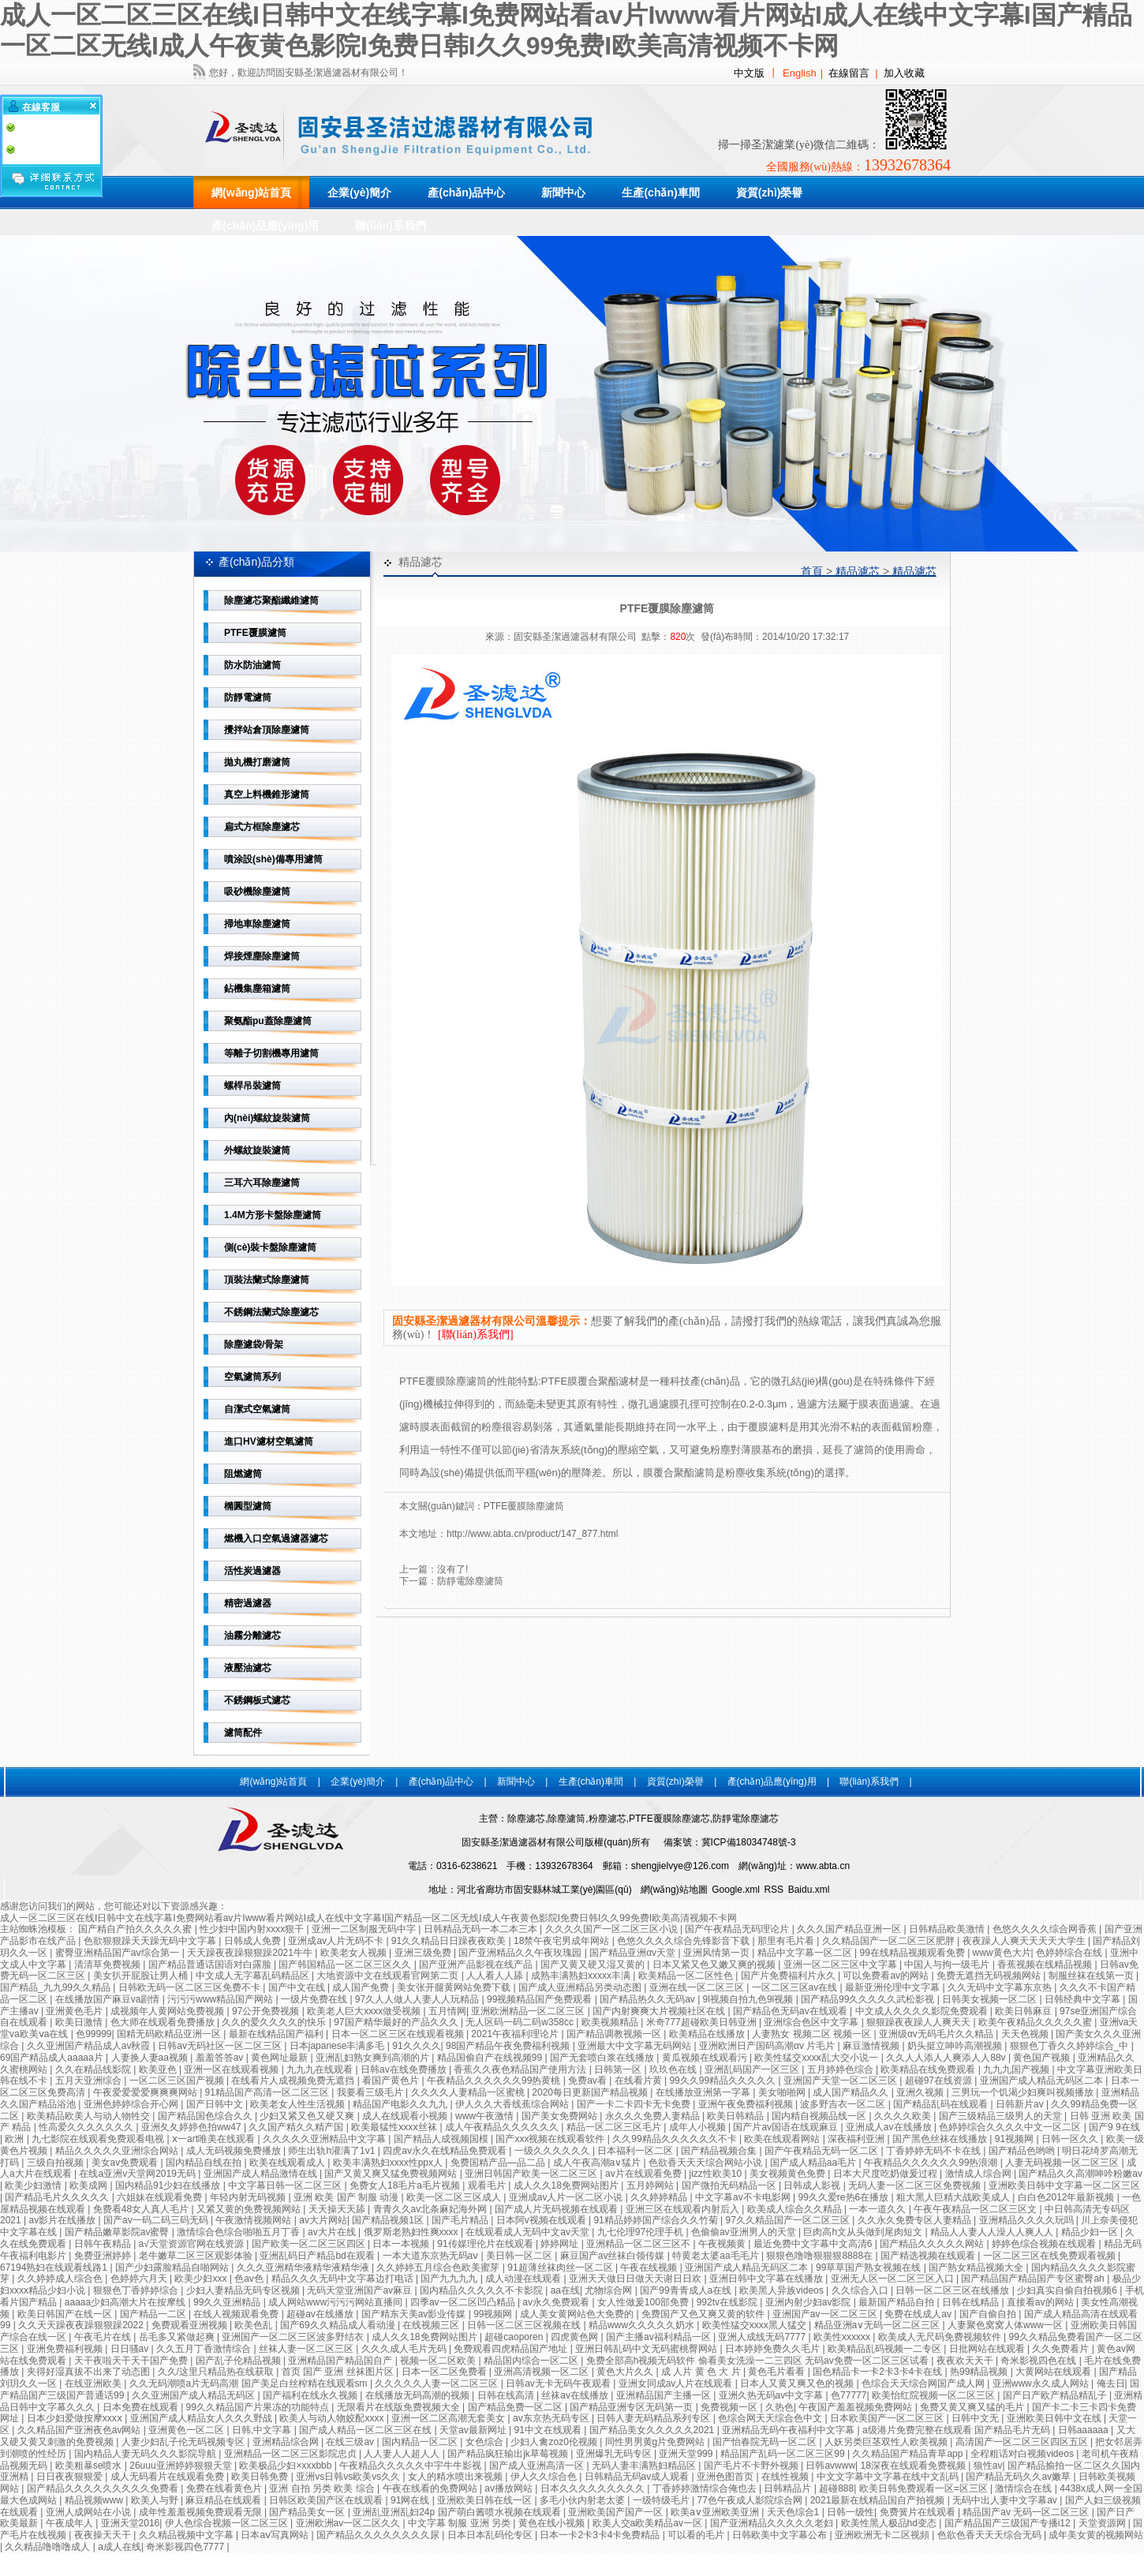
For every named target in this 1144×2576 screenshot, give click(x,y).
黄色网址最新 (280, 2057)
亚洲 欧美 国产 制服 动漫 (347, 2197)
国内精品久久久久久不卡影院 (482, 2290)
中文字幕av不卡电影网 (744, 2197)
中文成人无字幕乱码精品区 (254, 1975)
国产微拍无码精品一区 (730, 2185)
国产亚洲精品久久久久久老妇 (773, 2523)
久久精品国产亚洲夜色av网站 (80, 2430)
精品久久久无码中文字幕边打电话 (343, 2278)
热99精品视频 (980, 2371)
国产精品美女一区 (308, 2512)
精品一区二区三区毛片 (615, 2127)
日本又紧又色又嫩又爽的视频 (715, 1964)
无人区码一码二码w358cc (520, 2022)
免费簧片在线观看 (919, 2512)
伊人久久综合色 (544, 2476)
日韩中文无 (976, 2418)
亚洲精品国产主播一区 (664, 2395)
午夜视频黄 (723, 2243)
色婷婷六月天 (140, 2278)
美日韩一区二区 (520, 2255)
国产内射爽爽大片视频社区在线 (660, 2011)
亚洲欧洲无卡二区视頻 (883, 2534)
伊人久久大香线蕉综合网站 (513, 2104)
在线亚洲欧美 (94, 2383)
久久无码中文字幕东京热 (1001, 1987)
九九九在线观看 (320, 2069)
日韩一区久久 (1071, 2138)
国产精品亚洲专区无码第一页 (632, 2407)
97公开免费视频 (267, 2011)
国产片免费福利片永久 (789, 1975)
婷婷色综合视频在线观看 (1045, 2243)
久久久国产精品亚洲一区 (850, 1929)
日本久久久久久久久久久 (593, 2488)
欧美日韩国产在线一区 (65, 2314)
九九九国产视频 (1017, 2069)
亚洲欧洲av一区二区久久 (349, 2523)
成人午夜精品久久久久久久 (503, 2127)
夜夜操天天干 (103, 2534)
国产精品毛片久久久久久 (58, 2197)
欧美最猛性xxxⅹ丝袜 (395, 2127)
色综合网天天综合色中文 (771, 2418)
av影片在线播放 (63, 2220)
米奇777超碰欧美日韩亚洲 (702, 2022)
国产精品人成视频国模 (442, 2138)
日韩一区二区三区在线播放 (953, 2290)
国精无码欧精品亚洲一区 (170, 2033)
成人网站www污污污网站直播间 (336, 2302)
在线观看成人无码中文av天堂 (528, 2232)
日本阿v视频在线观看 (542, 2220)
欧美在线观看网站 (783, 2138)
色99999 (93, 2033)
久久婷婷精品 (660, 2197)
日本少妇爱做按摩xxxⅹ (76, 2418)
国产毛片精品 (461, 2220)
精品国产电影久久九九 (401, 2104)
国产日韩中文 (215, 2104)
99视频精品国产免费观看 (541, 1999)
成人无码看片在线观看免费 (168, 2476)
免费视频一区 (730, 2407)
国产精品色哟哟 (1023, 2150)
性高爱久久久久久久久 (87, 2127)
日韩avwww (830, 2465)
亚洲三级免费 (424, 1952)
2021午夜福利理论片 (516, 2033)
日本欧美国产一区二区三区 (888, 2418)
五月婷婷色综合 (841, 2069)
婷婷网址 (560, 2243)
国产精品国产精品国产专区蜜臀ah (1034, 2278)
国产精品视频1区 (389, 2220)
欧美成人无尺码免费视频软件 (941, 2336)
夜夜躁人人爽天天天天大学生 (1025, 1940)
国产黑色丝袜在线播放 (940, 2138)
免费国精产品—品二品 (499, 2162)
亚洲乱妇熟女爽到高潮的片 (374, 2057)
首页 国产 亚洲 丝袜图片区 (339, 2371)
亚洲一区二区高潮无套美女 (449, 2418)
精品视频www (95, 2500)
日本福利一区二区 (636, 2150)
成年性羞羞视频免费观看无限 (201, 2512)
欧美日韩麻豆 (1024, 2011)
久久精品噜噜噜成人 (48, 2546)
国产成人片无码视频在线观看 (557, 2209)
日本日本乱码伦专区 (491, 2534)
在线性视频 (786, 2476)
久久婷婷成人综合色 (61, 2278)
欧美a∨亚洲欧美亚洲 (716, 2512)
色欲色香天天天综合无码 (990, 2534)
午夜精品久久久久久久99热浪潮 (932, 2162)
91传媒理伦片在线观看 (486, 2243)
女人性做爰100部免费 (644, 2302)
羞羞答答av (221, 2057)
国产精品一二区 (154, 2314)
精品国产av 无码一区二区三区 (1027, 2512)
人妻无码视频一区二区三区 (1063, 2162)
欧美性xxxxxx (843, 2336)
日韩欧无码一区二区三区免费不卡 (190, 1987)
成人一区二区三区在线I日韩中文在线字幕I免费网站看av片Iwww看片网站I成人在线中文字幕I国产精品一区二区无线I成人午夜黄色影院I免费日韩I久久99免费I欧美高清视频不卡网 (368, 1918)
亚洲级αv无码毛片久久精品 (937, 2033)
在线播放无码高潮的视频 (418, 2395)
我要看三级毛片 (371, 2092)
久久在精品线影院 (94, 2069)
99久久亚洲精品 (228, 2302)
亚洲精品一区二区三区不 (639, 2243)
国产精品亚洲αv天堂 (633, 1952)
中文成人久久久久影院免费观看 (922, 2011)
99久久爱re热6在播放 (845, 2197)
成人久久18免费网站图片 (568, 2185)
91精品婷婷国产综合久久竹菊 (656, 2220)
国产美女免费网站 (561, 2116)
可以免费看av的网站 (887, 1975)
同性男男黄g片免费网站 (656, 2441)
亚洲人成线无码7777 (763, 2336)
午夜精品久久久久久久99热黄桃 (495, 2080)
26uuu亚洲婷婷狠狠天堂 (181, 2465)
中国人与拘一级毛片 (948, 1964)
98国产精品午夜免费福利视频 (509, 2045)
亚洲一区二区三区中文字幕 (841, 1964)
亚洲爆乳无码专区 (615, 2453)
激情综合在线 (1024, 2488)
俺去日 (1111, 2383)
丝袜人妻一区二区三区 (307, 2348)
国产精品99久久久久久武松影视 (869, 1999)
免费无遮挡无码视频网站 (990, 1975)
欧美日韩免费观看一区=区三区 (924, 2488)
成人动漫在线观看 (524, 2278)
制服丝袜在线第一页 (1092, 1975)
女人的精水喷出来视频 (456, 2476)
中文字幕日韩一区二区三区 (286, 2185)
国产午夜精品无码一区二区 (822, 2150)
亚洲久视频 (921, 2092)
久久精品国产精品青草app (908, 2453)
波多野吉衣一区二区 (844, 2104)
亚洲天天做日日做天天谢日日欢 (636, 2278)
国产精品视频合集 (720, 2150)
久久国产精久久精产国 (297, 2127)
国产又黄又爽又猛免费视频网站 (391, 2173)
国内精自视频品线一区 (820, 2116)
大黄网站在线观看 (1054, 2371)
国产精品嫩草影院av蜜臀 (118, 2232)
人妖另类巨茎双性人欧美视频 (887, 2441)
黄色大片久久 (626, 2371)
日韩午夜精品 (103, 2243)
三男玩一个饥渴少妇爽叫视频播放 (1023, 2092)
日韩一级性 (850, 2512)
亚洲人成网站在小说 (89, 2512)
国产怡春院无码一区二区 (765, 2441)
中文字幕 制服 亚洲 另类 (460, 2523)
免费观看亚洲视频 (190, 2325)
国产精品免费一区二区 (516, 2407)
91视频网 (1016, 2138)
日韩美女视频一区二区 (990, 1999)
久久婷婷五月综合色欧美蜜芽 (439, 2267)
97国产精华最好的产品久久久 (397, 2022)
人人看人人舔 (495, 1975)
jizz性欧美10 (716, 2173)
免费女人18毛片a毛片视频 (406, 2185)
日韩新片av (1021, 2104)
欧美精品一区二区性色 (686, 1975)
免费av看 (588, 2080)
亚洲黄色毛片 (75, 2011)
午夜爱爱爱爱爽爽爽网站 (146, 2092)
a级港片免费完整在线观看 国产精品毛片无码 (957, 2430)
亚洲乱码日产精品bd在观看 (318, 2255)
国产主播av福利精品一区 (659, 2336)
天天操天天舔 (338, 2209)
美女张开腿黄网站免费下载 (455, 1987)
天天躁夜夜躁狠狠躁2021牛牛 (251, 1952)
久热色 (779, 2407)
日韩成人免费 (253, 1940)
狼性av (988, 2465)
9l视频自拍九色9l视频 (749, 1999)
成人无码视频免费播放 (234, 2150)
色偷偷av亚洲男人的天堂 (744, 2232)
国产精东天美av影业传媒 (415, 2314)
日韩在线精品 (971, 2302)
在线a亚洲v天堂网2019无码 (138, 2173)
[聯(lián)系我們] (476, 1334)
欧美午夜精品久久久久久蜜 (1036, 2022)
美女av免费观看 (126, 2162)
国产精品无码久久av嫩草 (1019, 2476)
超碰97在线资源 (940, 2080)
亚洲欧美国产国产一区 (616, 2512)
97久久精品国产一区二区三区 (789, 2220)
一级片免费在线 (315, 1999)
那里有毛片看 (787, 1940)
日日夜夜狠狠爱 (70, 2476)
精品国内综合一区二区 (532, 2360)
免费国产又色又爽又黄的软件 (704, 2314)
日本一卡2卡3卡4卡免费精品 (601, 2534)
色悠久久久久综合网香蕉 (1046, 1929)
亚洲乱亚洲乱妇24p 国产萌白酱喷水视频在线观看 (458, 2512)
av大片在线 (333, 2232)
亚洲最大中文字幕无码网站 (636, 2045)
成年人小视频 (698, 2127)
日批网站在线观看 (988, 2348)
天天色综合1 (794, 2512)
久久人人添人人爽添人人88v (947, 2057)
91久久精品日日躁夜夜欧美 (450, 1940)
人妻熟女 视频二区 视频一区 (812, 2033)
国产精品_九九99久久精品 (56, 1987)
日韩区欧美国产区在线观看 (327, 2500)
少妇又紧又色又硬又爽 (308, 2116)
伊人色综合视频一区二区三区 (227, 2523)
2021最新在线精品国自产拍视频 (879, 2500)
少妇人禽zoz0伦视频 (555, 2441)
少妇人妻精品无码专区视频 (244, 2290)
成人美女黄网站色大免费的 (578, 2314)
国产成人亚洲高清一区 (537, 2465)
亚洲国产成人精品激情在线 (262, 2173)
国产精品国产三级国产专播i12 (1008, 2523)
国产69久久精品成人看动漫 (339, 2325)
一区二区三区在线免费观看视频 (1050, 2255)
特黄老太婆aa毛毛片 (716, 2255)
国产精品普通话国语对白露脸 (211, 1964)
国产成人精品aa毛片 (814, 2162)
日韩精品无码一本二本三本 (482, 1929)
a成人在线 (119, 2546)
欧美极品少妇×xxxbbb (286, 2465)
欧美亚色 (159, 2069)
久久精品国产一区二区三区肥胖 (889, 1940)
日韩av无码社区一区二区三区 (221, 2045)
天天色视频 (1026, 2033)
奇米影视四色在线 (1039, 2360)
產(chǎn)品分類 (256, 561)
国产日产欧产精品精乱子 (1056, 2395)
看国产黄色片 (391, 2080)
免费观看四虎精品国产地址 (512, 2348)
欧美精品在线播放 (708, 2033)
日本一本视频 (402, 2243)
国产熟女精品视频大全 (977, 2267)
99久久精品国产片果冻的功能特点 (259, 2407)
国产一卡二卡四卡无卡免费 (635, 2104)
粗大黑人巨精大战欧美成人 (954, 2197)
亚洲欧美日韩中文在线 (1055, 2418)
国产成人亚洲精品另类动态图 (581, 1987)
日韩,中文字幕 (263, 2430)
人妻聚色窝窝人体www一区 (1006, 2325)
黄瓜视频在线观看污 (706, 2057)
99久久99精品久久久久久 (723, 2080)
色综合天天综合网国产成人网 (924, 2383)
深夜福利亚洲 (857, 2138)
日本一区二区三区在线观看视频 (398, 2033)
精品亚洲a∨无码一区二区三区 (878, 2325)
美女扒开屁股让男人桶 (141, 1975)
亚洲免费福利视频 (66, 2348)
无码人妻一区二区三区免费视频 (915, 2185)
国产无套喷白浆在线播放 (603, 2057)
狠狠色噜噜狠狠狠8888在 (820, 2255)
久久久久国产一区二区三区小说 (612, 1929)
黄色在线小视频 (552, 2523)
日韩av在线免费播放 (405, 2069)
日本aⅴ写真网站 (276, 2534)
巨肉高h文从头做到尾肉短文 (864, 2232)
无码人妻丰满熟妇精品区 (645, 2465)
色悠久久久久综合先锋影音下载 (684, 1940)
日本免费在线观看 (142, 2407)
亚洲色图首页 (726, 2476)
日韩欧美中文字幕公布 (780, 2534)
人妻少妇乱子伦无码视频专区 (184, 2441)
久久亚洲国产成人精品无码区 (194, 2395)
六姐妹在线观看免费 (160, 2197)
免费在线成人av (919, 2314)
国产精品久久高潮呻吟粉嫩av (1080, 2173)
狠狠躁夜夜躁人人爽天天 (919, 2022)
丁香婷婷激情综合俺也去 (705, 2488)
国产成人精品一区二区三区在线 (366, 2430)
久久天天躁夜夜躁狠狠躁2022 (82, 2325)
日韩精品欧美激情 (948, 1929)
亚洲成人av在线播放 (890, 2127)
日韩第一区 (619, 2069)
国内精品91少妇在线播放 (169, 2185)
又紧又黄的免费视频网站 (249, 2209)
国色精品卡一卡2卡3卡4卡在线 (878, 2371)
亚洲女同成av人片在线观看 (677, 2383)
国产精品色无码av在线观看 (791, 2011)
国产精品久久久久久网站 (933, 2243)
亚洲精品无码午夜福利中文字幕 (789, 2430)
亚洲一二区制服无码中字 (365, 1929)
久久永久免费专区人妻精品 (916, 2220)
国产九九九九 (450, 2278)
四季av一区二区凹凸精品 (464, 2302)
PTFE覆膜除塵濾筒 (524, 1506)
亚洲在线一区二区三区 (697, 1987)
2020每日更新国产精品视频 (591, 2092)
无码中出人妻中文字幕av (1006, 2500)
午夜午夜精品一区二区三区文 (976, 2209)
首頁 (812, 571)
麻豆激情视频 (872, 2045)
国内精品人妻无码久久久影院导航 (146, 2453)
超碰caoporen (514, 2336)
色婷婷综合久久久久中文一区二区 (1011, 2127)
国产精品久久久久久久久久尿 (379, 2534)
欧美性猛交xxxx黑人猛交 (755, 2325)
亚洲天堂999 (687, 2453)
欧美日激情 (80, 2022)
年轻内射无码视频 (249, 2197)
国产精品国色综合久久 (206, 2116)
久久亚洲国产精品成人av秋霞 (90, 2045)
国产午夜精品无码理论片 (738, 1929)
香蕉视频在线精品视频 (1045, 1964)
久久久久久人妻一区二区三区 (437, 2383)
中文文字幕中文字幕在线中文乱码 (889, 2476)
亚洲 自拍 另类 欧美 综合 (323, 2488)
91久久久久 (416, 2045)
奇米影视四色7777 (186, 2546)
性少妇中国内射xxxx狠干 (253, 1929)
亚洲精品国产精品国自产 (341, 2360)
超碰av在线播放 (321, 2314)
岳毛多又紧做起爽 (178, 2336)
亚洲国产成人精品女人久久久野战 (202, 2418)
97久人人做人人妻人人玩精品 (418, 1999)
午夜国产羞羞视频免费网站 (856, 2407)
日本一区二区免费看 (445, 2371)
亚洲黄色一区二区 (187, 2430)
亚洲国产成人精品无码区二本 (1042, 2080)
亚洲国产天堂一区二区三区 (841, 2080)
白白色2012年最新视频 (1067, 2197)
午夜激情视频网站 (254, 2220)
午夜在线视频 (649, 2267)
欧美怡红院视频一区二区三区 (934, 2395)
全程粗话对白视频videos (1023, 2453)
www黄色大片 (1002, 1952)
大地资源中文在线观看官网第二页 (388, 1975)
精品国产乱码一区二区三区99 (783, 2453)
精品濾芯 (858, 571)
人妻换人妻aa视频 (151, 2057)
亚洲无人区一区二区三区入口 (893, 2278)
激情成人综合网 (979, 2173)
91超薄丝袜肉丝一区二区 (561, 2267)
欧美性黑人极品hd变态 (890, 2523)
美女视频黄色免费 (789, 2173)
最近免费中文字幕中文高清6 (814, 2243)
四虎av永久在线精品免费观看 (446, 2150)
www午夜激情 (485, 2116)
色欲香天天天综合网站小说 (707, 2162)
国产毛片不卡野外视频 (752, 2465)
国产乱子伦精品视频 (239, 2360)
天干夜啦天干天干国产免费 (132, 2360)
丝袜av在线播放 (576, 2395)
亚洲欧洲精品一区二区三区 (529, 2011)
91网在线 (411, 2500)
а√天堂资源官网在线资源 (193, 2243)
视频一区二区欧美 (439, 2360)
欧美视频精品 (611, 2022)
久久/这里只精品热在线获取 (217, 2371)
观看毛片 (488, 2185)
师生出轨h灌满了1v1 (332, 2150)
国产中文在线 (297, 1987)
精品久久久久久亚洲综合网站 (118, 2150)
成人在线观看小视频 (406, 2116)
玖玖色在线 (674, 2069)
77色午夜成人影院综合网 (751, 2500)
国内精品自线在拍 (205, 2162)
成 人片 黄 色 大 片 (702, 2371)
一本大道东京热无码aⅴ (432, 2255)
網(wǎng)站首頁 (251, 192)
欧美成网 (89, 2185)
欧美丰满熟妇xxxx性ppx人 (389, 2162)
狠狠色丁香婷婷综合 (137, 2290)
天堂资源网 (1103, 2523)
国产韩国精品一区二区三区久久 (346, 1964)
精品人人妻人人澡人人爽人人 (993, 2232)
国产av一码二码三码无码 (157, 2220)
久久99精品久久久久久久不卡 (675, 2138)
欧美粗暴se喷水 (90, 2465)
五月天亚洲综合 (89, 2080)
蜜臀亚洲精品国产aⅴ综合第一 (118, 1952)
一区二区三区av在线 (796, 1987)
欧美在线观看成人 (288, 2162)
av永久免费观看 (557, 2302)
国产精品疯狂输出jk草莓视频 (508, 2453)
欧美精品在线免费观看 (929, 2069)
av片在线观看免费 (644, 2173)
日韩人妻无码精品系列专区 (654, 2418)
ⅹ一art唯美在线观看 (214, 2138)
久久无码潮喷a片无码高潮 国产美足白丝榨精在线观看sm (249, 2383)
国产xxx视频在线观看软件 (551, 2138)
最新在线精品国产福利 (277, 2033)
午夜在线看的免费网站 (431, 2488)
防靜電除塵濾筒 (470, 1581)
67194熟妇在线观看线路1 (55, 2267)
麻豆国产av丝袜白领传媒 (613, 2255)
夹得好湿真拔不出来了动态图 (89, 2371)
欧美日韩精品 (736, 2116)
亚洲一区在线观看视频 (232, 2069)
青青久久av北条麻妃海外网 (431, 2209)
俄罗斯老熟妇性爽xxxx (412, 2232)
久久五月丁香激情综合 (204, 2348)
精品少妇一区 (1090, 2232)
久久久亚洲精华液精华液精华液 (304, 2267)
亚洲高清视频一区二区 (542, 2371)
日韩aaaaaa (1084, 2430)
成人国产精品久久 (852, 2092)
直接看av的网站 (1041, 2302)
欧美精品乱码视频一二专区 (886, 2348)
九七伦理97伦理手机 (641, 2232)
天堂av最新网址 (474, 2430)
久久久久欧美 (903, 2116)
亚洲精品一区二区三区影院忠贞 (291, 2453)
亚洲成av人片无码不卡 (337, 1940)
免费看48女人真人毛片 (142, 2209)
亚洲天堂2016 (130, 2523)
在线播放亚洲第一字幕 (704, 2092)
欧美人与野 (156, 2500)
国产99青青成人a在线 (687, 2290)
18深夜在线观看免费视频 (915, 2465)
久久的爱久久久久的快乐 (275, 2022)
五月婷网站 (651, 2185)
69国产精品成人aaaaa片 (53, 2057)
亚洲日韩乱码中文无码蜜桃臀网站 (647, 2348)
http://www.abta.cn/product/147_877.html (532, 1533)
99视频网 (494, 2314)
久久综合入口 (861, 2290)
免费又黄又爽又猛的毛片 (973, 2407)
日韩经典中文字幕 (1084, 1999)
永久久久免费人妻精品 (653, 2116)
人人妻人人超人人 (403, 2453)
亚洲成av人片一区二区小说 (567, 2197)
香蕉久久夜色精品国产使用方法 (521, 2069)
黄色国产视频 (1042, 2057)
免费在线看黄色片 (225, 2488)
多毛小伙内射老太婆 (583, 2500)
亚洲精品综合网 (286, 2441)
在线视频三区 (432, 2325)
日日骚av (130, 2348)
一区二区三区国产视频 (177, 2080)
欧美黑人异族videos (782, 2290)
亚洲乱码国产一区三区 (753, 2069)
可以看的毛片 (697, 2534)
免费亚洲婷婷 (103, 2255)
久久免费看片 (1061, 2348)
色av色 (250, 2278)
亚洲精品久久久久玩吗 (1027, 2220)
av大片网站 (323, 2220)
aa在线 (565, 2290)
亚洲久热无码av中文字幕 (772, 2395)
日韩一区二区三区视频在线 (525, 2325)
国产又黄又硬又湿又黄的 (593, 1964)
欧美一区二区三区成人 (454, 2197)
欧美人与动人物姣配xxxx (332, 2418)
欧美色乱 (254, 2325)
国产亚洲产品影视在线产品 (477, 1964)
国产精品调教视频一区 (615, 2033)
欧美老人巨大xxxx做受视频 (365, 2011)
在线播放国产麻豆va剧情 (109, 1999)
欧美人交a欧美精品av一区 (649, 2523)
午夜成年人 (70, 2523)
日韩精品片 (788, 2488)
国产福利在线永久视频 (311, 2395)
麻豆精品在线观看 (224, 2500)
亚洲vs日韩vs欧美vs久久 (349, 2476)
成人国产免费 (361, 1987)
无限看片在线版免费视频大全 (399, 2407)
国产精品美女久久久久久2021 (653, 2430)
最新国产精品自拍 (897, 2302)
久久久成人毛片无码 (405, 2348)
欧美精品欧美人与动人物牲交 (89, 2116)
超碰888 (836, 2488)
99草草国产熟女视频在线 (870, 2267)
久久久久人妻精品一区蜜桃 (469, 2092)
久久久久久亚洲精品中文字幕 (325, 2138)
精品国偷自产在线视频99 (491, 2057)
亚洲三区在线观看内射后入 (684, 2209)
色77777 (848, 2395)
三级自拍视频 (56, 2162)
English (800, 73)
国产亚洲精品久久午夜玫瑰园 (521, 1952)
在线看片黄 (639, 2080)
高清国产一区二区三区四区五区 (1022, 2441)
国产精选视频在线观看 (929, 2255)
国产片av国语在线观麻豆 (786, 2127)
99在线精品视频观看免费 (913, 1952)
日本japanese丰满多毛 (338, 2045)
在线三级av (351, 2441)
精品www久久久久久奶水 (643, 2325)
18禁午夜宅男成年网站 (563, 1940)
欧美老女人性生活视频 (298, 2104)
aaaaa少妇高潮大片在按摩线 (127, 2302)
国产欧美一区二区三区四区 (310, 2243)
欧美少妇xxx (201, 2278)
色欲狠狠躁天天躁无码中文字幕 (151, 1940)
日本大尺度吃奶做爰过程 (886, 2173)
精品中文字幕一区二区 (805, 1952)
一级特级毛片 (662, 2500)
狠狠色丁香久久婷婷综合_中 (1070, 2045)
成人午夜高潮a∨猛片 (598, 2162)
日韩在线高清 (506, 2395)
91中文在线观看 (549, 2430)
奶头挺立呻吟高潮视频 (955, 2045)
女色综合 (485, 2441)
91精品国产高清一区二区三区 (268, 2092)
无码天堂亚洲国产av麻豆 (360, 2290)
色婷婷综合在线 (1070, 1952)
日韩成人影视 (813, 2185)
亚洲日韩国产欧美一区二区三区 (532, 2173)
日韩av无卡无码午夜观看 (559, 2383)
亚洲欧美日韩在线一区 (485, 2500)
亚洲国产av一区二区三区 (826, 2314)
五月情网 (447, 2011)
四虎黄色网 (575, 2336)
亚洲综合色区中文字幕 (812, 2022)
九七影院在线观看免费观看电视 (99, 2138)
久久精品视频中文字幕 (187, 2534)
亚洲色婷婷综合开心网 (132, 2104)
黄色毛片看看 (777, 2371)
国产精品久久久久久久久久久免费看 (104, 2488)
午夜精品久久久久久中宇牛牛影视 (411, 2465)
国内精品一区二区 (421, 2441)
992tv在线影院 (729, 2302)
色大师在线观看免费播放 (163, 2022)
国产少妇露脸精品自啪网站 (173, 2267)
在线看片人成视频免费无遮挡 (294, 2080)
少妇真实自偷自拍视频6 (1068, 2290)
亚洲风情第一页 (717, 1952)
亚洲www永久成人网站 (1042, 2383)
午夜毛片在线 (103, 2336)
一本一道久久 (878, 2209)
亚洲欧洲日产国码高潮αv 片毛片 (768, 2045)
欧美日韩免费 (260, 2476)
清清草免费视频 (108, 1964)
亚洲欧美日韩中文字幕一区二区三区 (1064, 2185)
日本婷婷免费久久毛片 (773, 2348)
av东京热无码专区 (552, 2418)
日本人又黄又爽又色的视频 (798, 2383)
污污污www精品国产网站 (221, 1999)
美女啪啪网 (783, 2092)
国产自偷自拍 (989, 2314)
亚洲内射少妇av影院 (809, 2302)
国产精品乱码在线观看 (941, 2104)
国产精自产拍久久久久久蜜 (136, 1929)
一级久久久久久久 (553, 2150)
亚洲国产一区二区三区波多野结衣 (294, 2336)
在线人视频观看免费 (237, 2314)
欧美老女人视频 (354, 1952)
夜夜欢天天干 (966, 2360)
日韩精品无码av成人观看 (638, 2476)
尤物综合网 (609, 2290)
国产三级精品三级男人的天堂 (1001, 2116)
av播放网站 (509, 2488)
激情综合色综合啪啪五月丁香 (239, 2232)
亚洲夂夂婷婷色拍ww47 (192, 2127)
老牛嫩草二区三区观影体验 (197, 2255)
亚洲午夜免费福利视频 (746, 2104)
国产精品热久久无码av (648, 1999)
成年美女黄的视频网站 (1096, 2534)
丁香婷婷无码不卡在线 (934, 2150)
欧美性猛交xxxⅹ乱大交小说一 (817, 2057)
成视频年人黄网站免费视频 (168, 2011)
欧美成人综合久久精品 (795, 2209)
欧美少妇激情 (34, 2185)
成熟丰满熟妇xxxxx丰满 (582, 1975)
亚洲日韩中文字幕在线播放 (767, 2278)
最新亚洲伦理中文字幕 (893, 1987)
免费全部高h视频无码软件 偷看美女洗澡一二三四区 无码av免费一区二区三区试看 (758, 2360)
